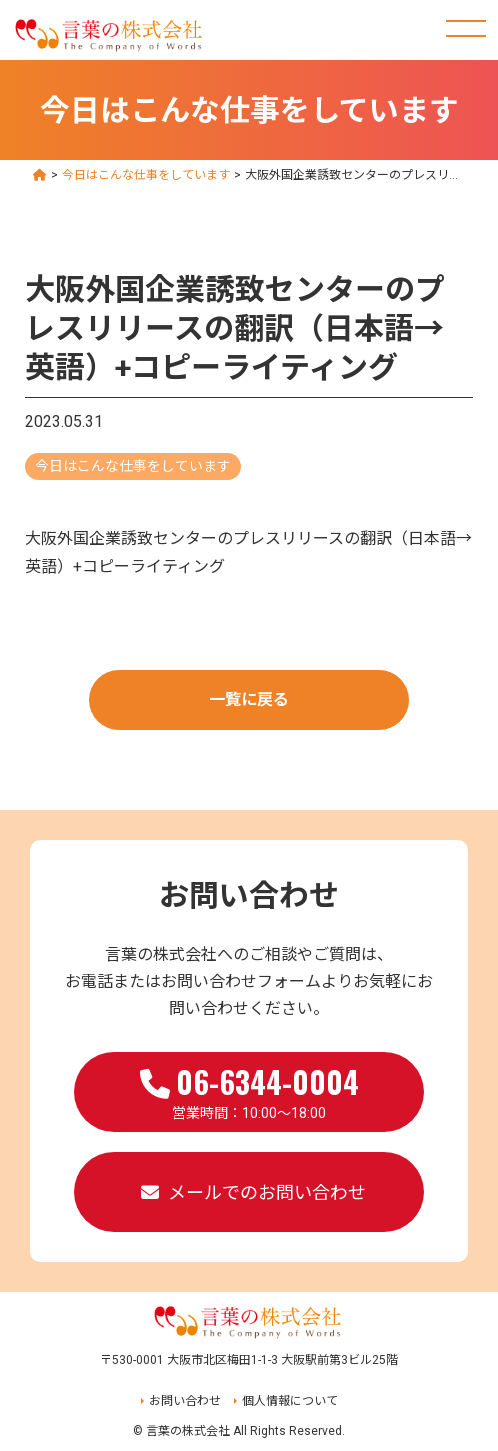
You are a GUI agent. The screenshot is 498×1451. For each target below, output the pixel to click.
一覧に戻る (249, 699)
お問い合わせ (185, 1401)
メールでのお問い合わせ (267, 1192)
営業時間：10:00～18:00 (249, 1090)
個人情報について (290, 1401)
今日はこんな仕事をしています (133, 466)
